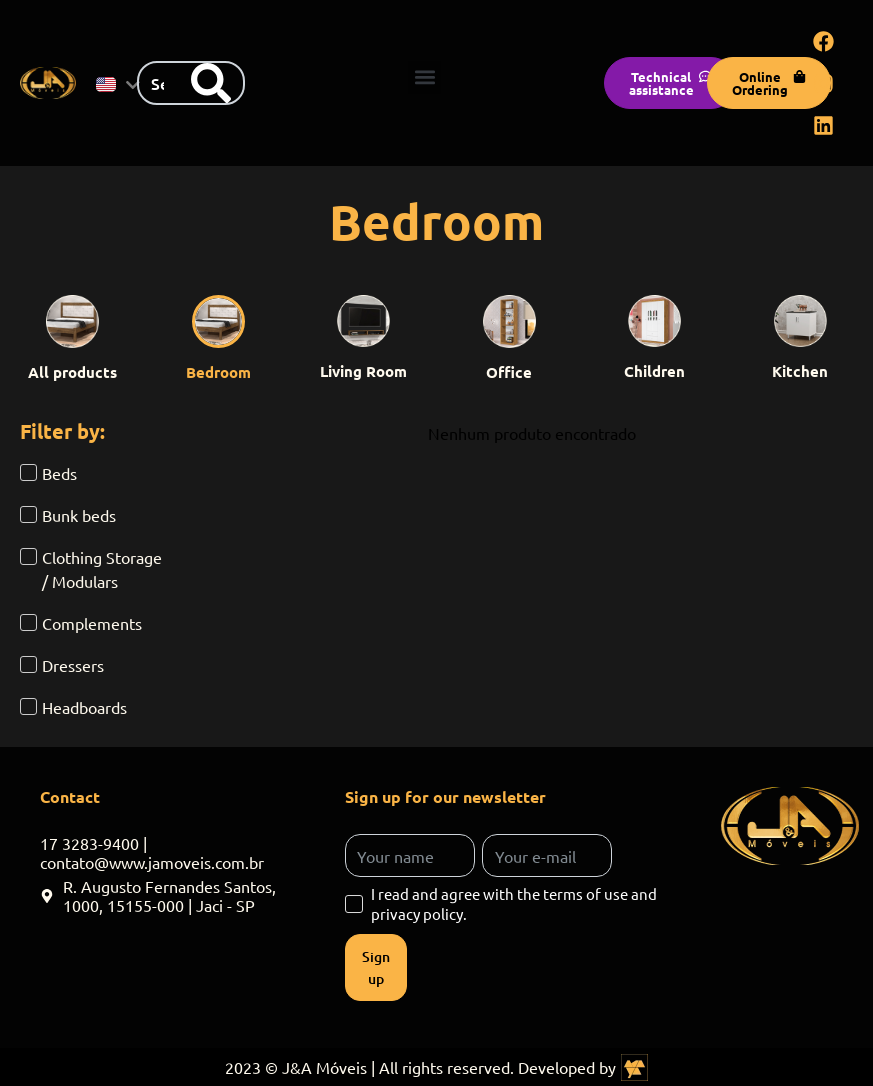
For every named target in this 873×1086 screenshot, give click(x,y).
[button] (424, 77)
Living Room (363, 371)
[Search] (211, 83)
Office (509, 372)
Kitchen (800, 371)
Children (654, 371)
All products (72, 372)
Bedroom (218, 372)
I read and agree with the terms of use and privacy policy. (514, 903)
